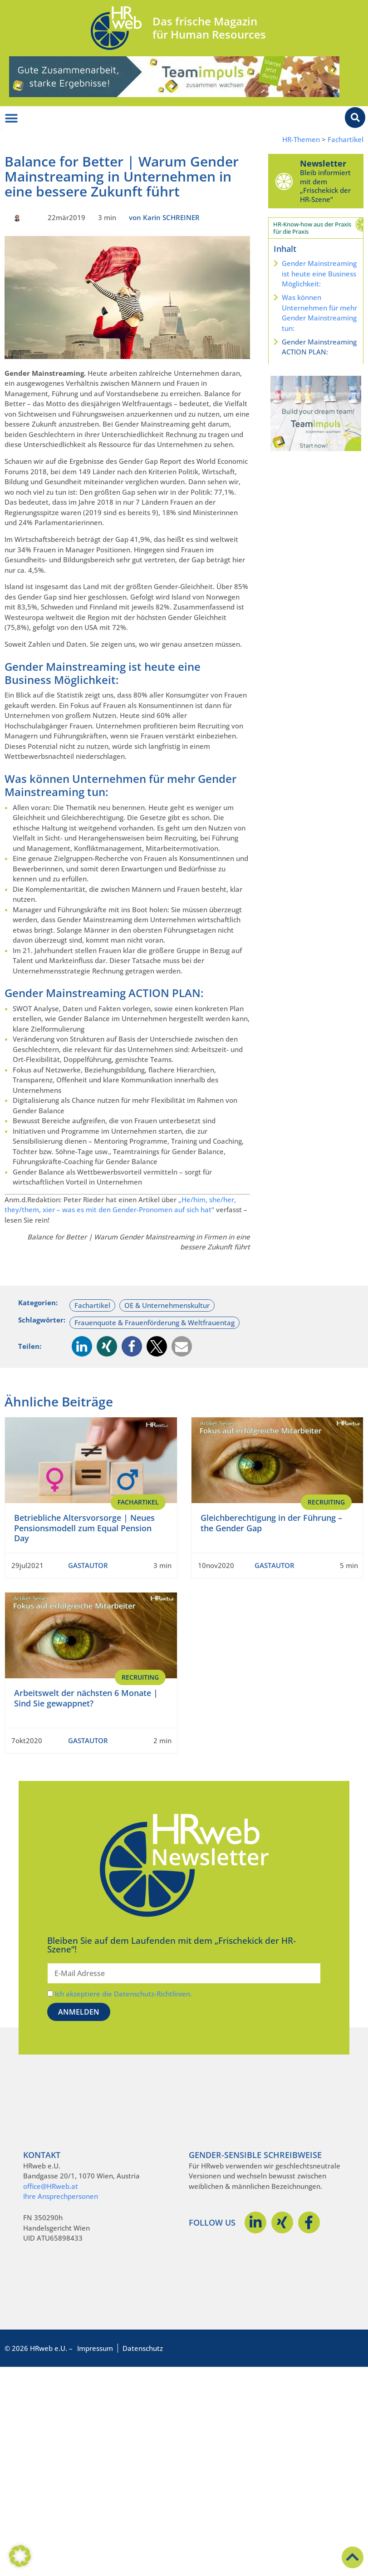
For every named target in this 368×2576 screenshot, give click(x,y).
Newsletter (323, 163)
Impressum (95, 2348)
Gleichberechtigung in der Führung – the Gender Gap (271, 1523)
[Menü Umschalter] (11, 118)
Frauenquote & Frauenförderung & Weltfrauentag (154, 1322)
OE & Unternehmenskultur (167, 1305)
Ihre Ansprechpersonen (60, 2196)
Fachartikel (345, 139)
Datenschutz (143, 2348)
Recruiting (326, 1502)
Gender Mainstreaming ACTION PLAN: (319, 347)
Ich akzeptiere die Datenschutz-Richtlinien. (123, 1993)
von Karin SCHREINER (164, 217)
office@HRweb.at (50, 2186)
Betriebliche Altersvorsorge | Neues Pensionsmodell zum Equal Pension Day (84, 1528)
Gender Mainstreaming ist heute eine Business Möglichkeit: (319, 273)
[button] (82, 1346)
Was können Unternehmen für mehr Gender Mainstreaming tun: (319, 313)
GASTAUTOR (88, 1565)
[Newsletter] (284, 181)
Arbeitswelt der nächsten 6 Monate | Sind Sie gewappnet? (86, 1698)
